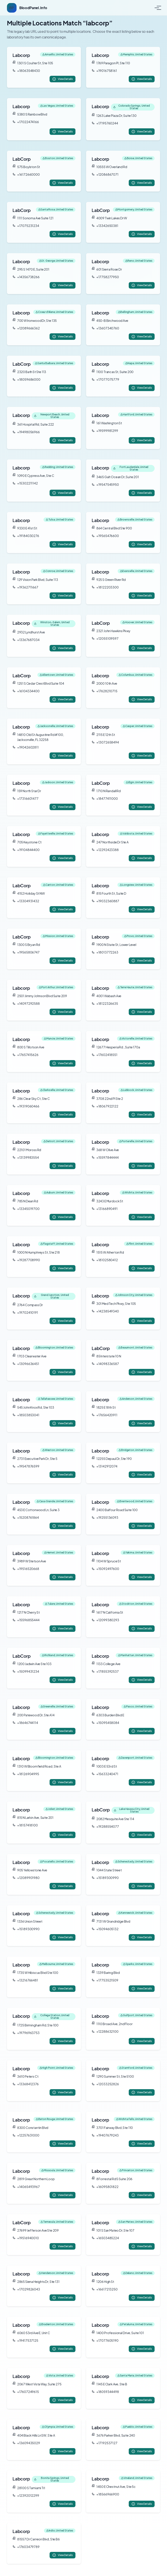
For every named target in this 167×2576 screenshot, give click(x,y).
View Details (62, 79)
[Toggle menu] (157, 8)
